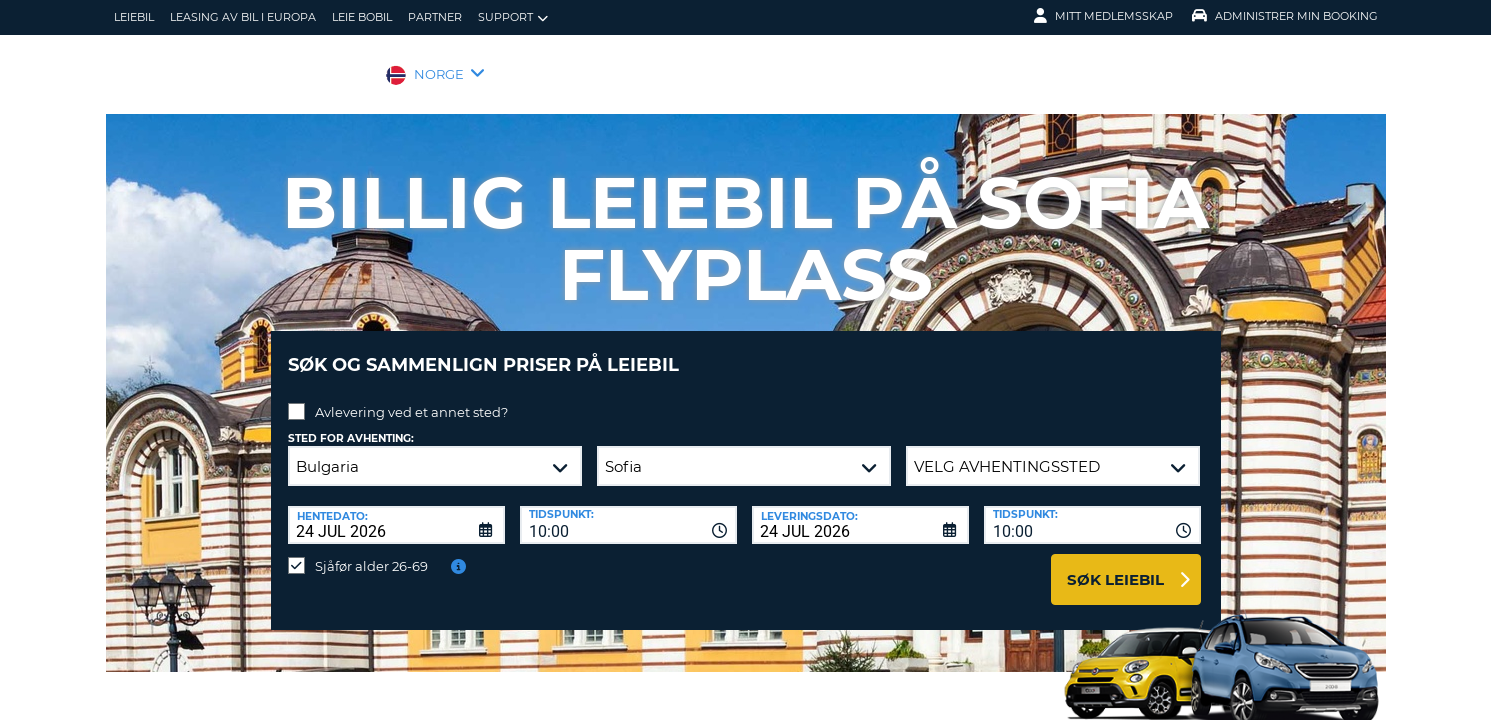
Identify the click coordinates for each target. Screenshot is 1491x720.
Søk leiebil (1115, 564)
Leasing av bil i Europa (243, 17)
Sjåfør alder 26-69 (371, 551)
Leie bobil (362, 17)
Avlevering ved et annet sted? (411, 397)
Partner (435, 17)
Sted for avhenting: (351, 423)
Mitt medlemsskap (1103, 16)
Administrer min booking (1285, 16)
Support (513, 17)
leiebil (134, 17)
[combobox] (628, 510)
